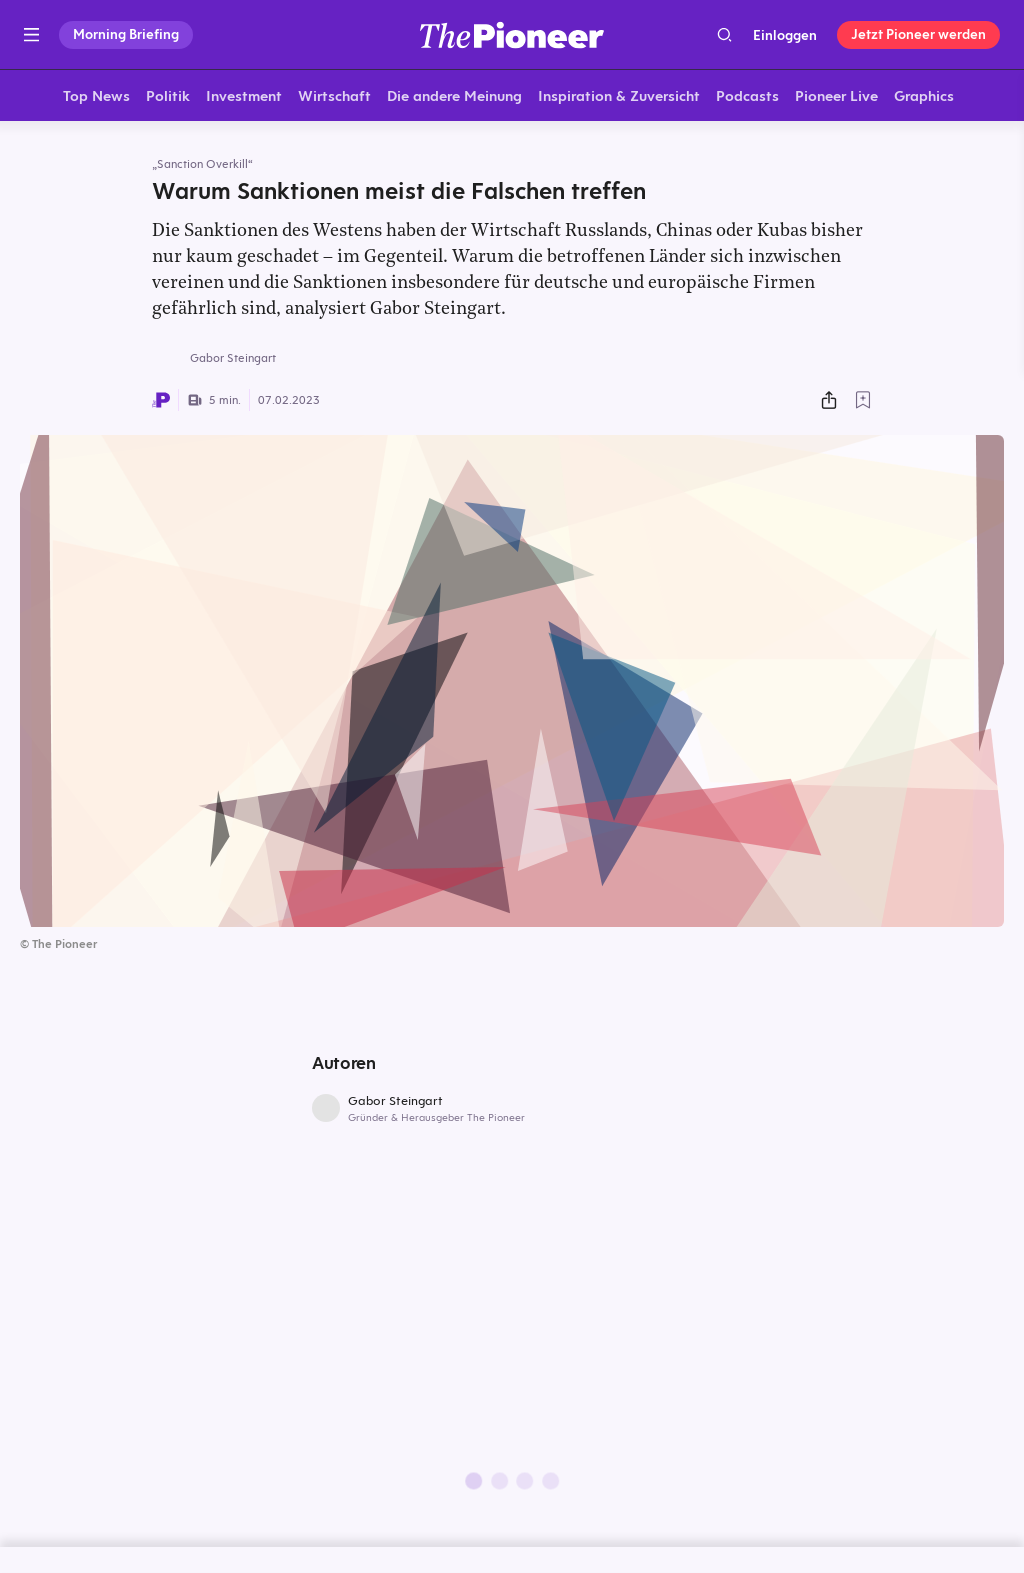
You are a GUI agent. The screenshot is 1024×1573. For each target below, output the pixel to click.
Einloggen (785, 35)
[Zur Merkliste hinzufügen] (863, 403)
